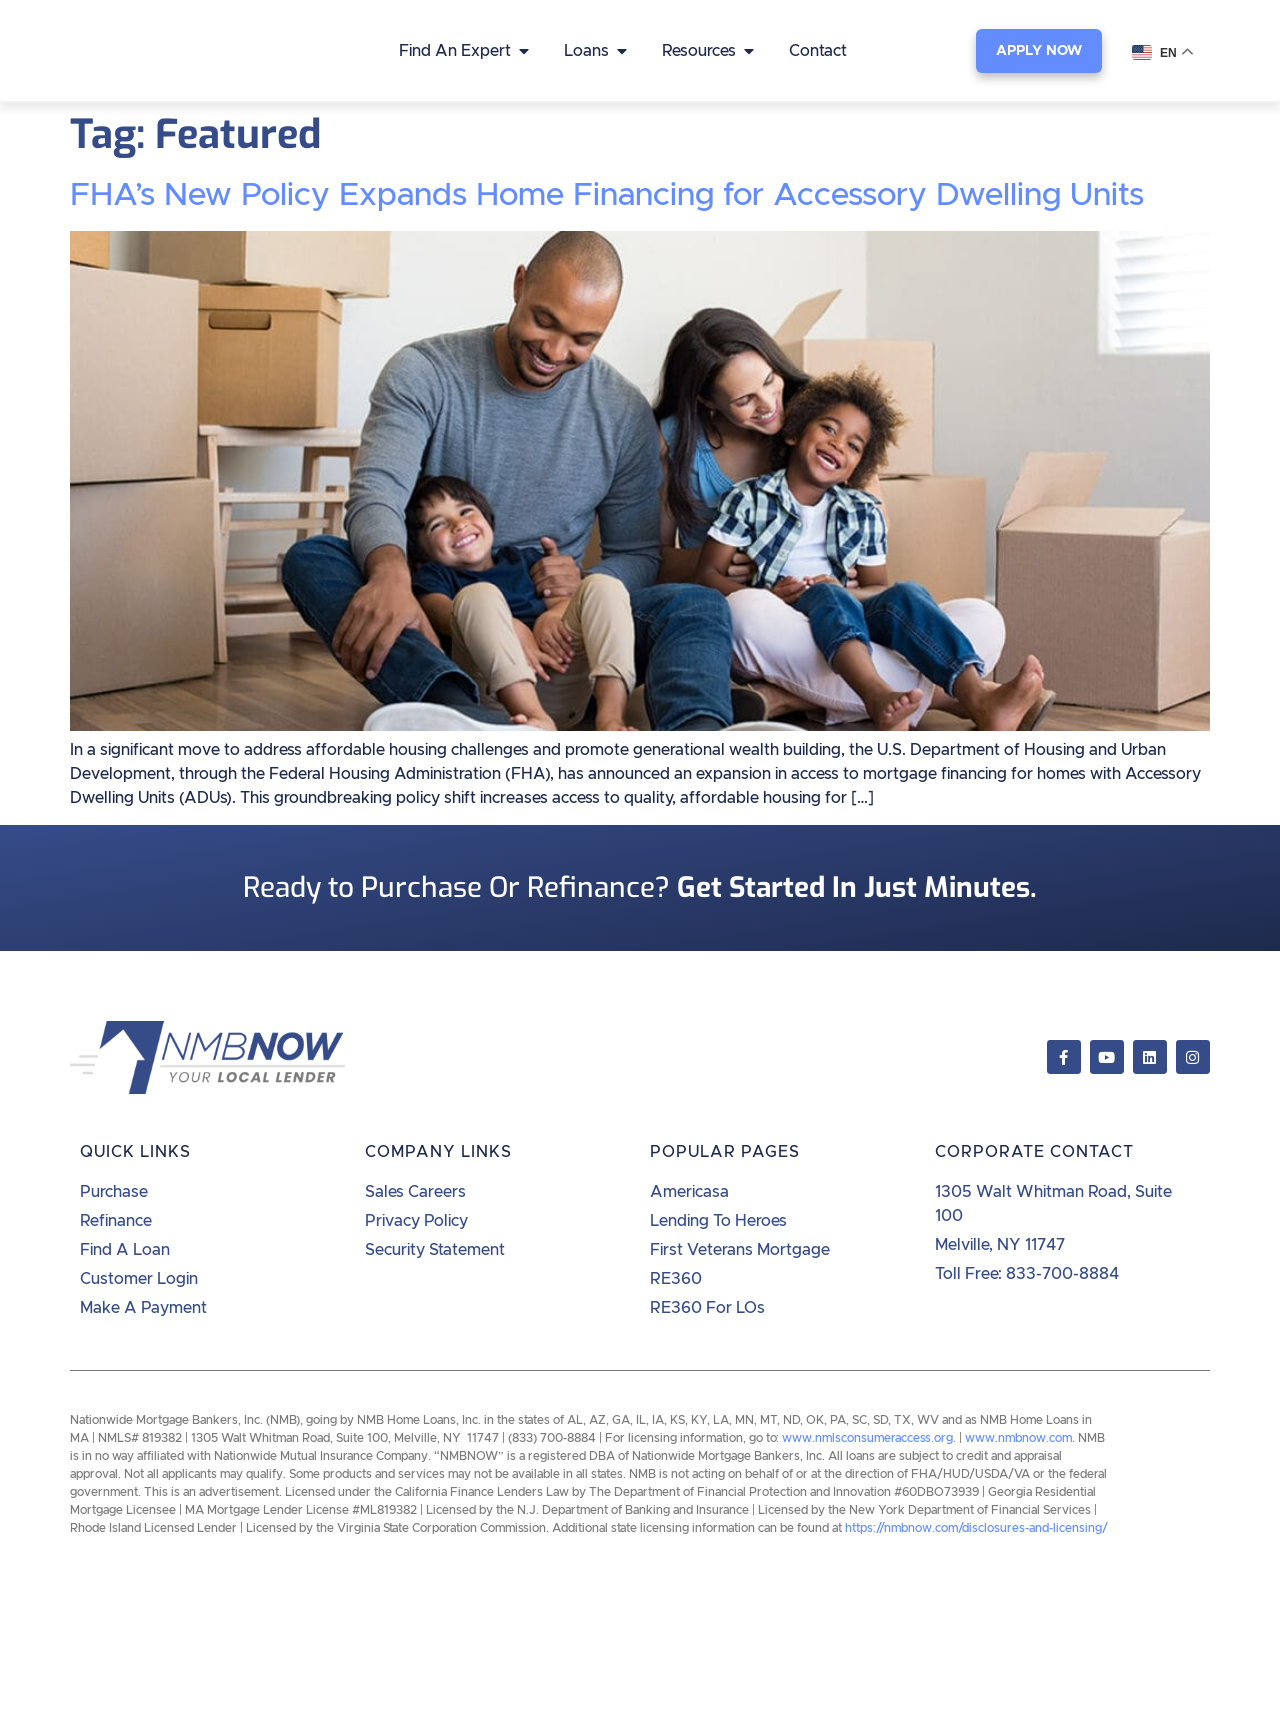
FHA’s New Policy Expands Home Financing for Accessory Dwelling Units (607, 196)
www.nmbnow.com (1018, 1438)
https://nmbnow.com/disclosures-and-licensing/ (976, 1528)
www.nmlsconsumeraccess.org (867, 1438)
